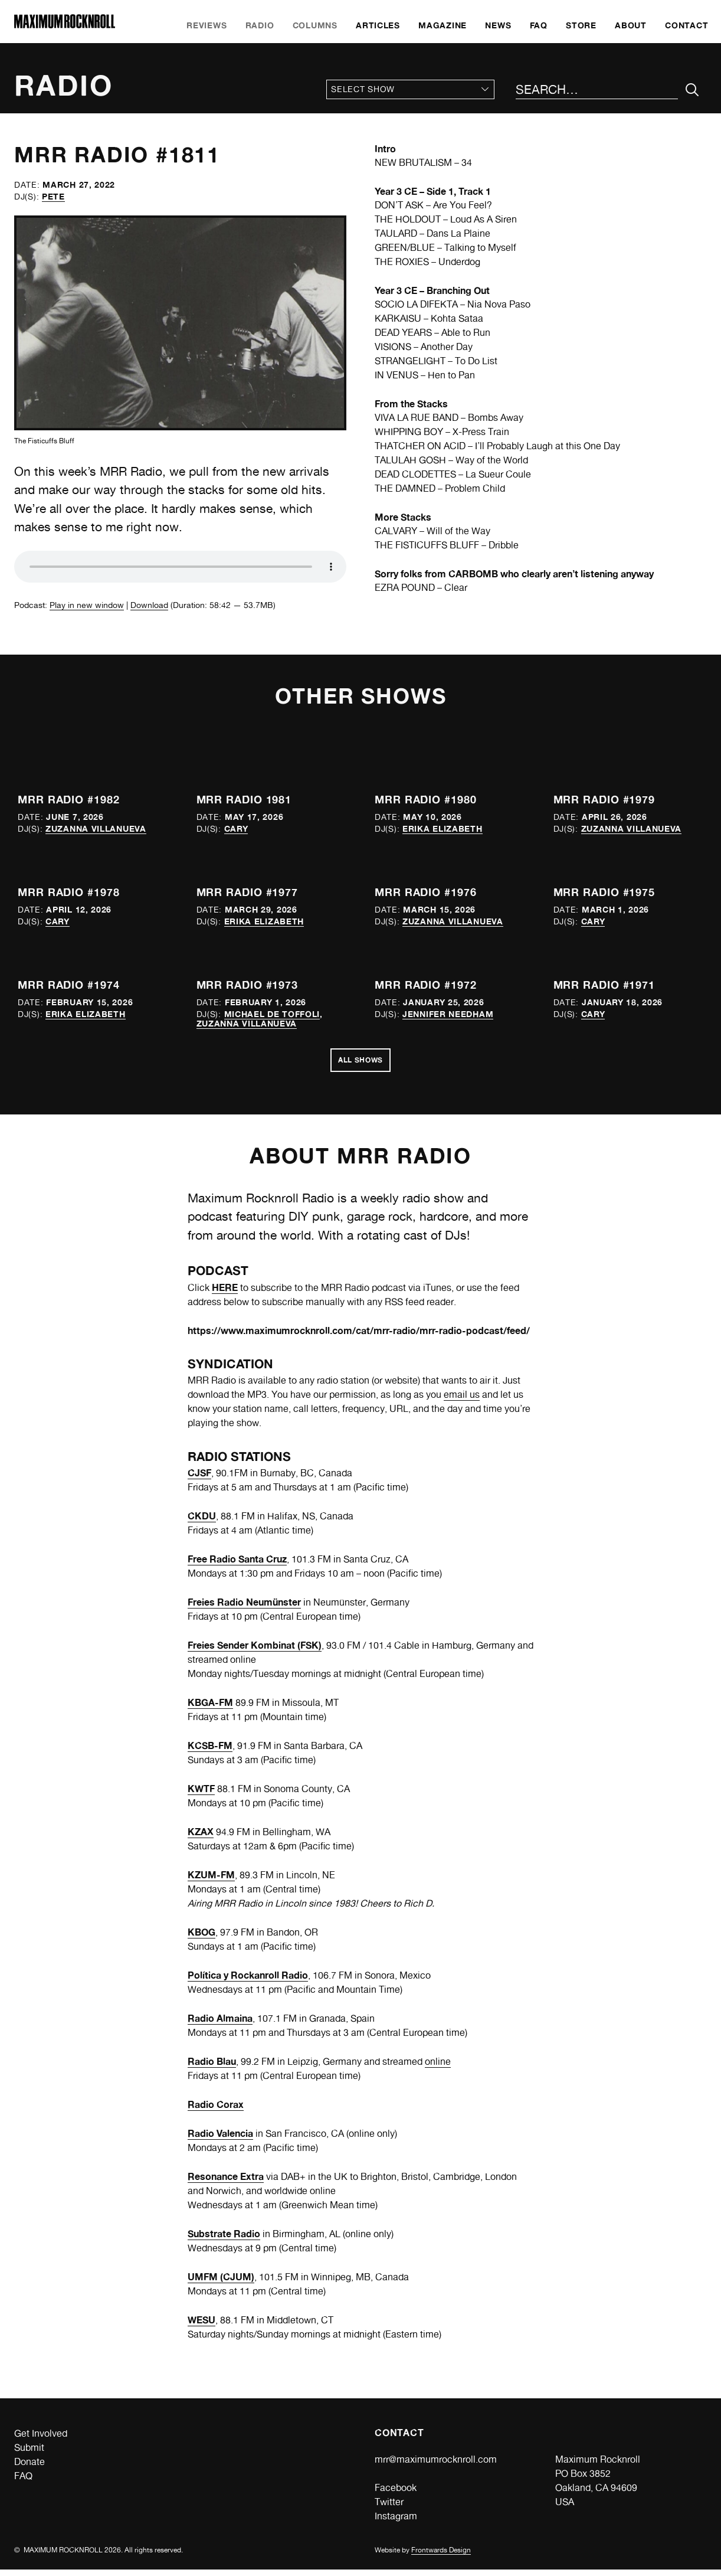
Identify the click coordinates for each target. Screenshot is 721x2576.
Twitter (389, 2508)
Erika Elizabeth (442, 828)
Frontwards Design (441, 2556)
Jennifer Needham (447, 1014)
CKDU (202, 1522)
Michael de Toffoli (272, 1014)
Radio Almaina (220, 2025)
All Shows (360, 1064)
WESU (201, 2326)
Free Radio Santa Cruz (237, 1565)
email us (462, 1401)
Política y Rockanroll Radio (248, 1981)
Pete (53, 196)
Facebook (396, 2494)
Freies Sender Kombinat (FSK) (255, 1652)
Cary (236, 828)
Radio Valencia (220, 2140)
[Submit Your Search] (692, 90)
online (438, 2068)
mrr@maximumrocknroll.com (436, 2466)
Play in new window (87, 605)
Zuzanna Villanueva (95, 828)
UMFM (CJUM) (221, 2283)
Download (149, 605)
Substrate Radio (224, 2240)
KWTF (201, 1795)
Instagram (396, 2522)
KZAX (201, 1838)
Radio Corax (216, 2111)
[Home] (64, 25)
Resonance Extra (226, 2183)
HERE (225, 1293)
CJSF (199, 1479)
